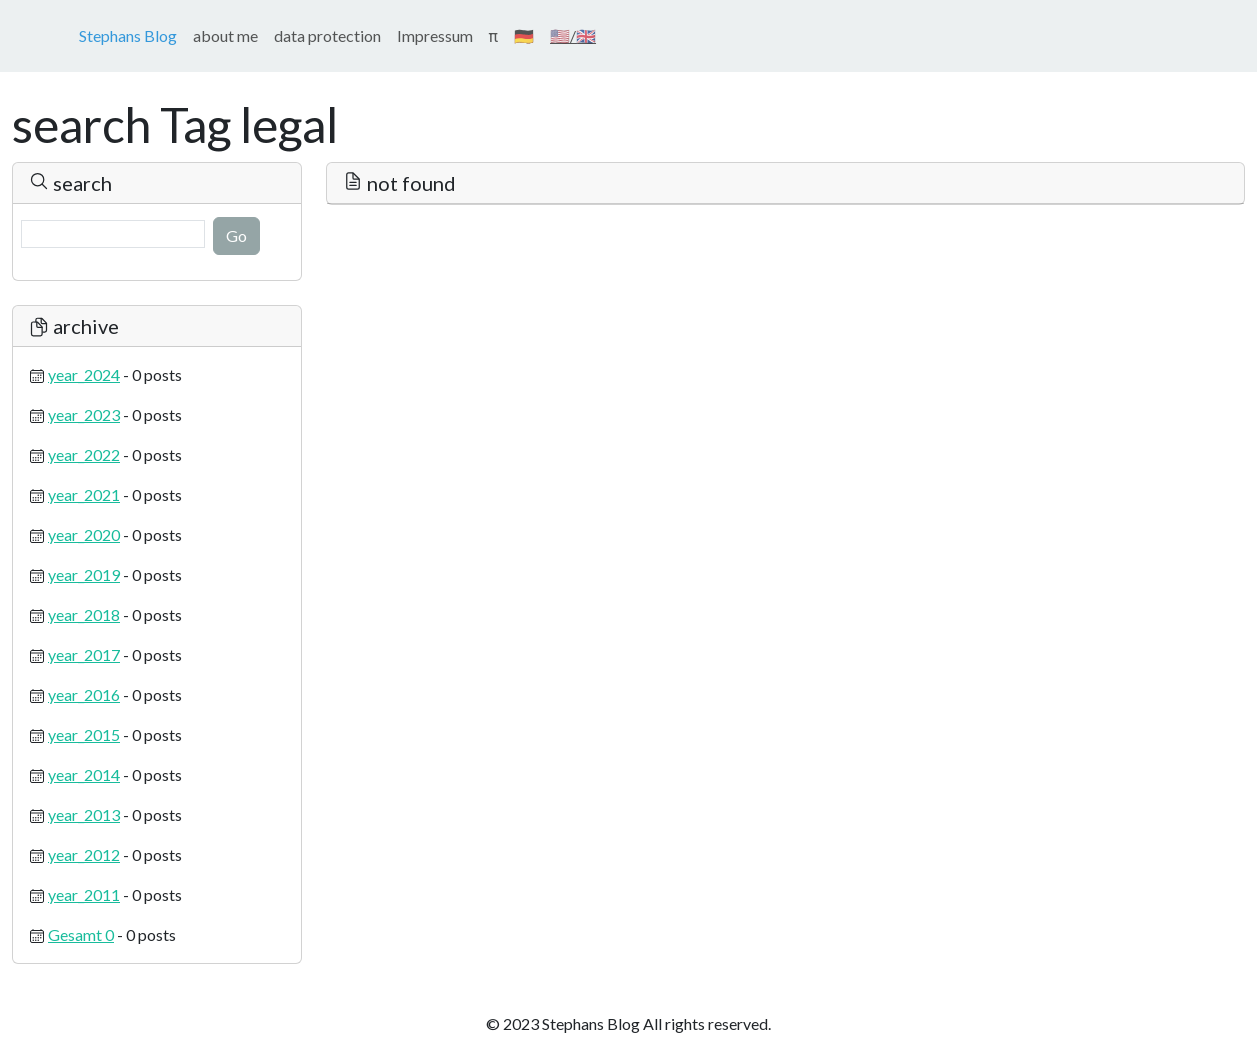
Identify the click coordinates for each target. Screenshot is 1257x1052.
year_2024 (84, 374)
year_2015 (84, 734)
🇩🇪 (524, 35)
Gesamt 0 (81, 934)
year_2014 (84, 774)
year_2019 (84, 574)
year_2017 (84, 654)
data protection (327, 35)
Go (236, 235)
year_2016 (84, 694)
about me (225, 35)
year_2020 (84, 534)
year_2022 (84, 454)
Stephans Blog (128, 35)
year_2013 (84, 814)
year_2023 (84, 414)
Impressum (435, 35)
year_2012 (84, 854)
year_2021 (84, 494)
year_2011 (84, 894)
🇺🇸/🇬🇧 (573, 35)
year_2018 (84, 614)
